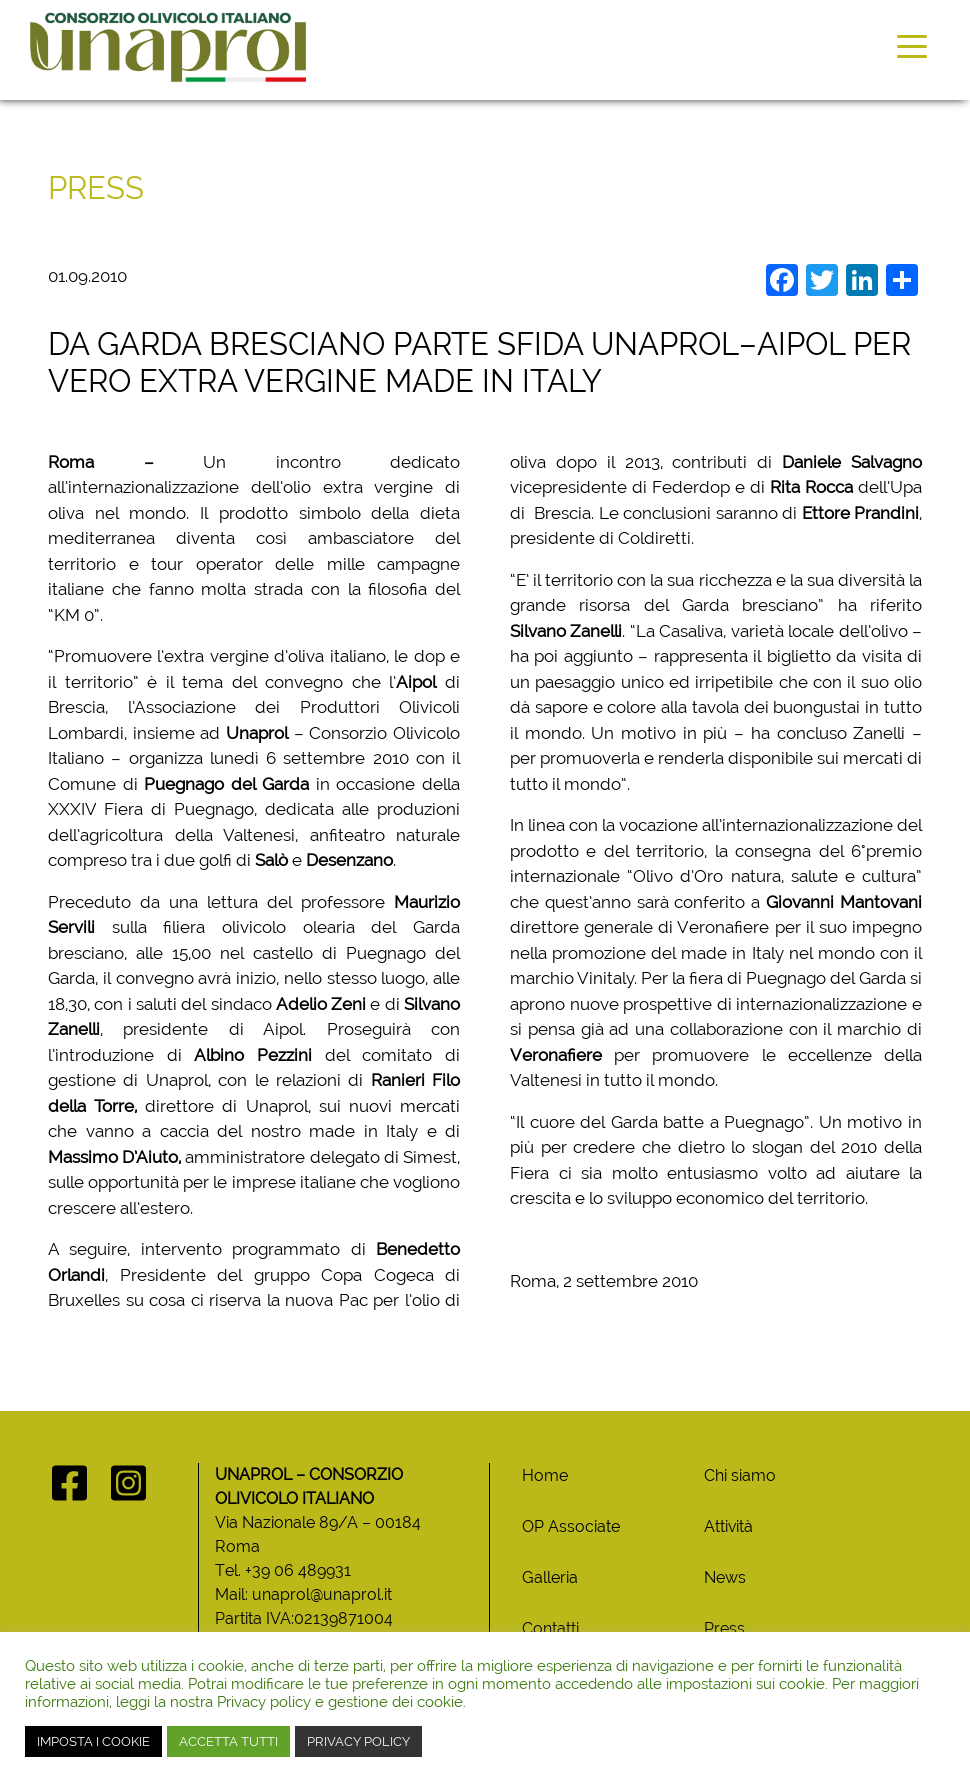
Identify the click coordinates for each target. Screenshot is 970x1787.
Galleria (550, 1577)
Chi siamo (740, 1475)
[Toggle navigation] (912, 45)
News (725, 1577)
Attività (728, 1526)
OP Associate (571, 1526)
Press (724, 1628)
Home (545, 1475)
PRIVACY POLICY (358, 1741)
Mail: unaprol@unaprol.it (303, 1594)
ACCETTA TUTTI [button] (228, 1741)
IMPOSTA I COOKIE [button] (93, 1741)
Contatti (550, 1628)
